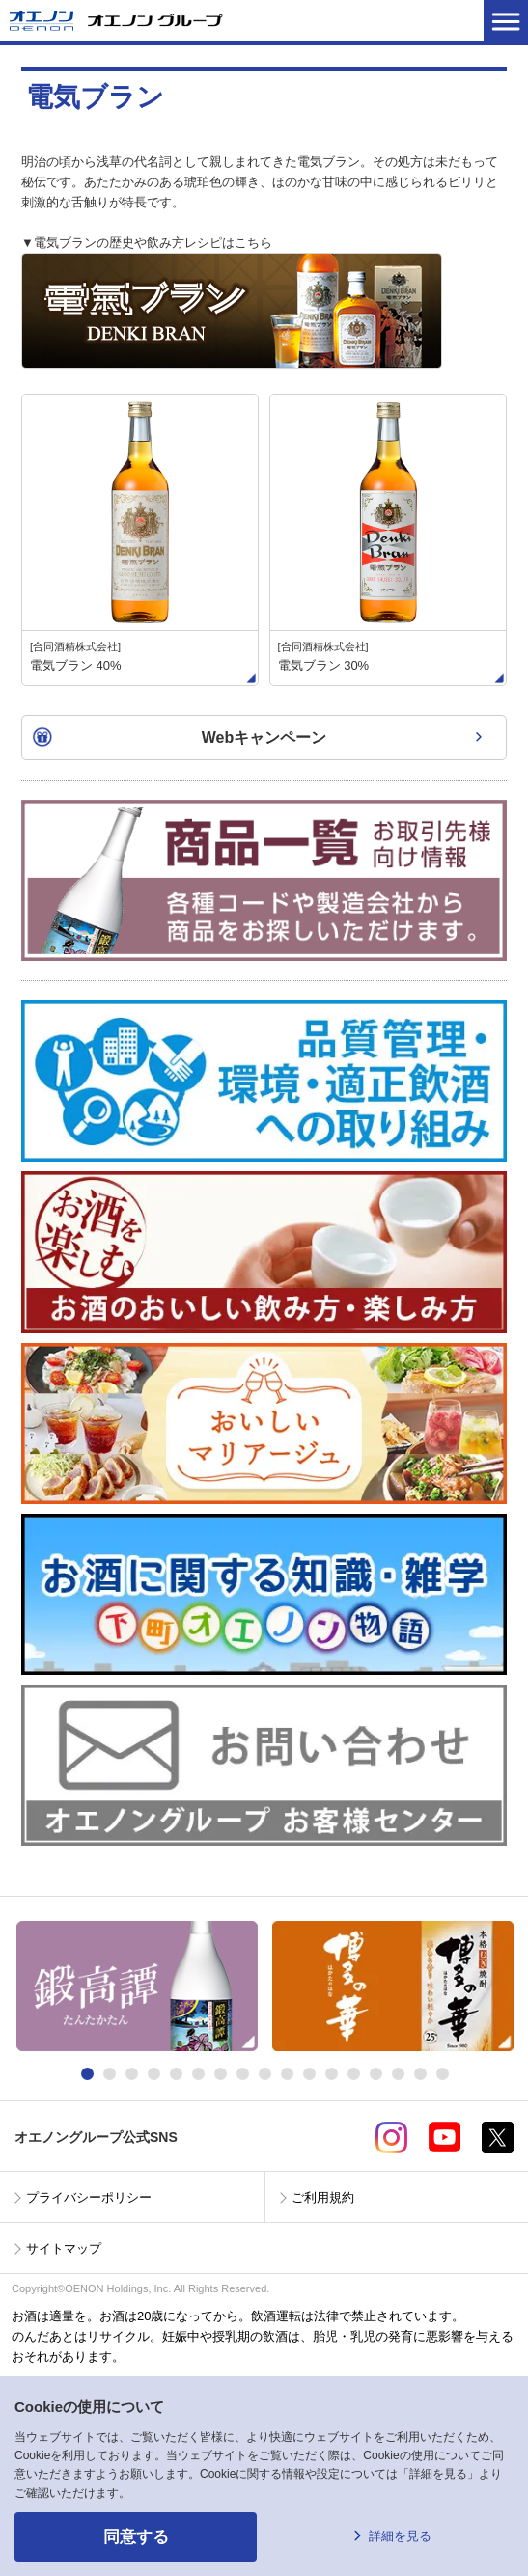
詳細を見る (400, 2536)
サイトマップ (63, 2248)
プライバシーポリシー (89, 2197)
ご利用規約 (323, 2197)
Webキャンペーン (264, 737)
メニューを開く (506, 20)
